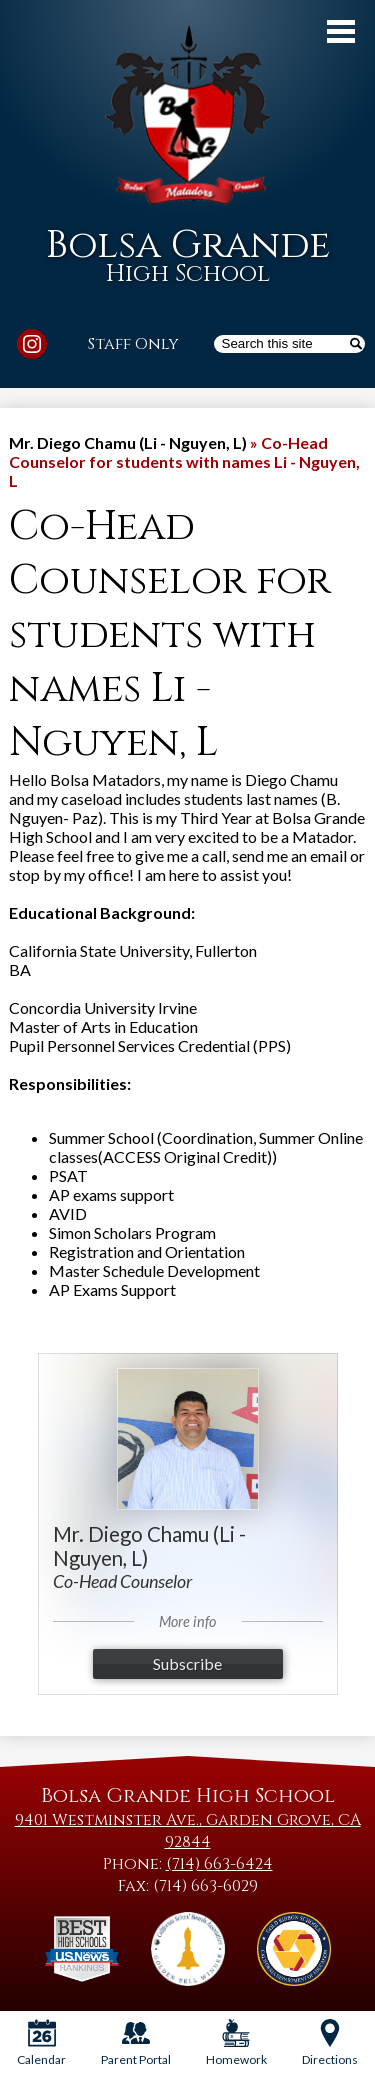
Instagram (32, 347)
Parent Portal (136, 2043)
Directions (330, 2043)
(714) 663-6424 (219, 1864)
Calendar (41, 2043)
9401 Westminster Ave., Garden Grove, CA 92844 (188, 1831)
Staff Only (133, 344)
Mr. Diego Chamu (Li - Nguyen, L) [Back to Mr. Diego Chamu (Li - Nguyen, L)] (128, 442)
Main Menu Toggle (341, 31)
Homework (236, 2043)
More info (187, 1621)
